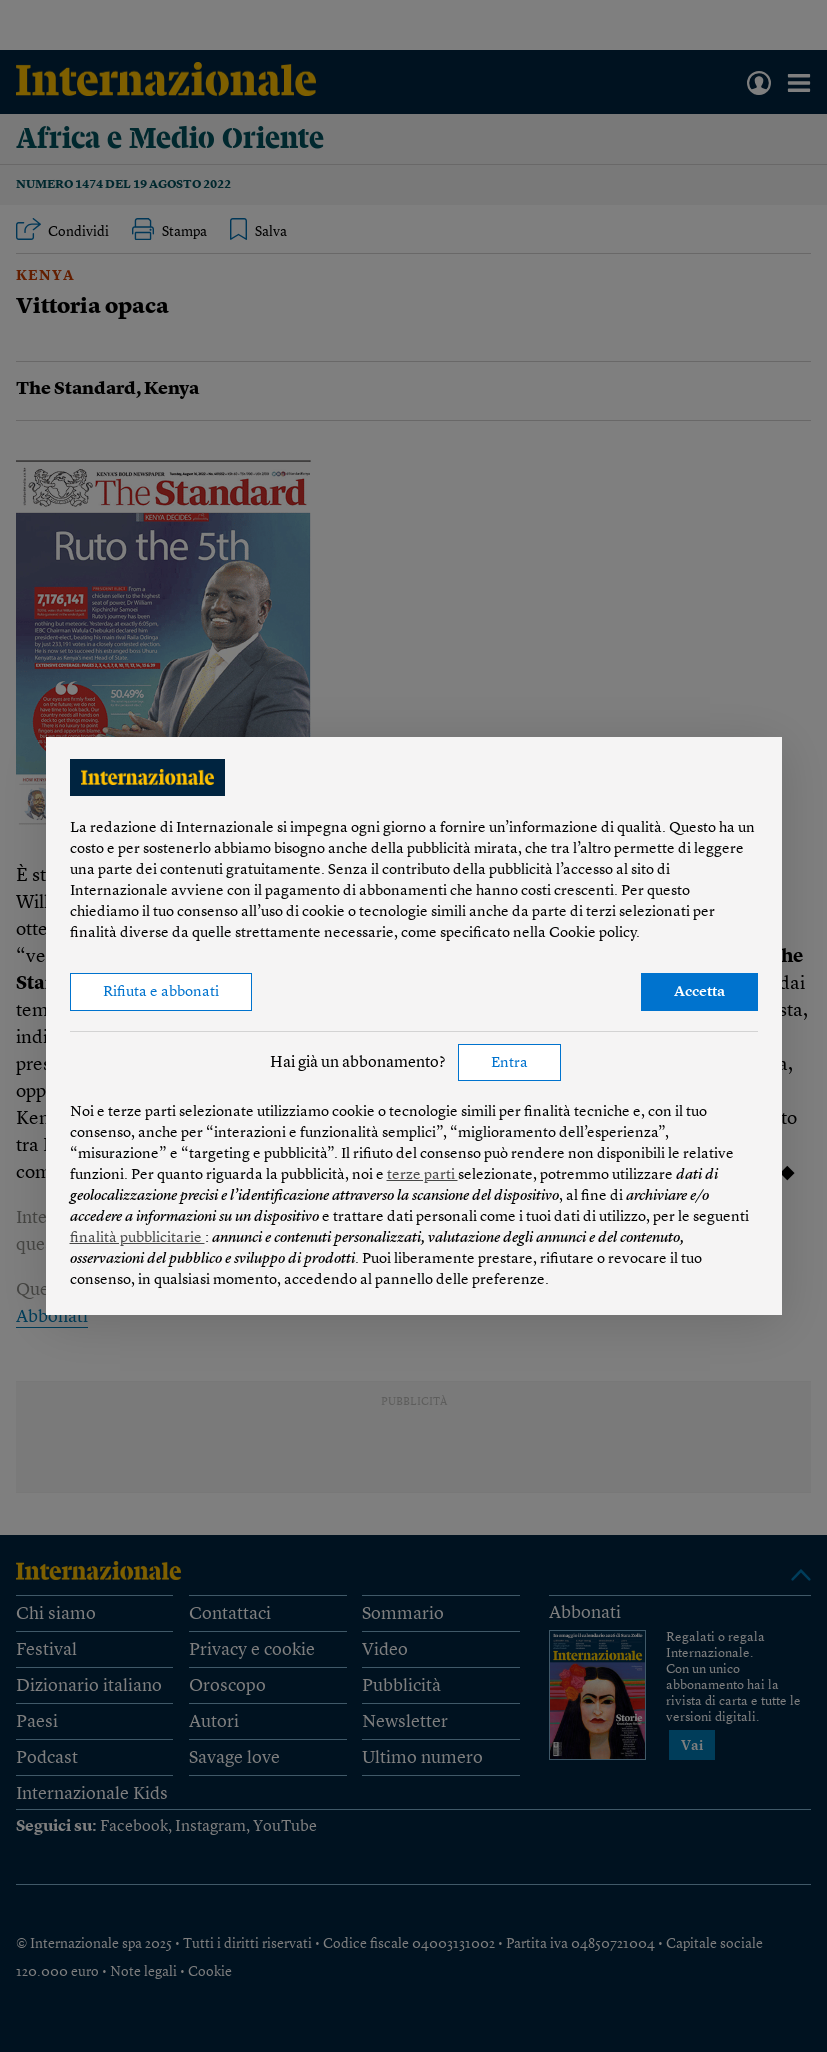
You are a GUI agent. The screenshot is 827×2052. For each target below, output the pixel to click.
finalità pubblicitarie (137, 1238)
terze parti (422, 1175)
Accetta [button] (699, 992)
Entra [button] (509, 1063)
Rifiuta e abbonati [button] (161, 992)
